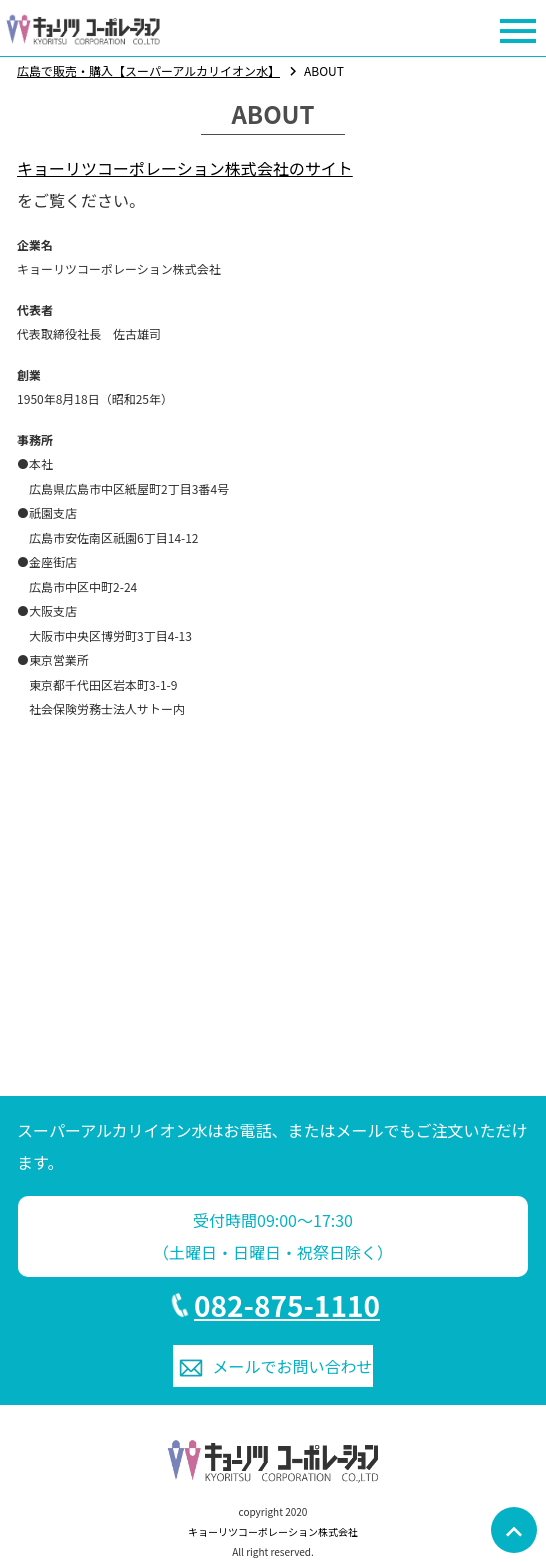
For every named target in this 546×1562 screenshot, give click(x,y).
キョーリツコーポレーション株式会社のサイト (185, 168)
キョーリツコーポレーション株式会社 (273, 1531)
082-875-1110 (287, 1305)
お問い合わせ (293, 1366)
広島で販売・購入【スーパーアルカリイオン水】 (148, 70)
